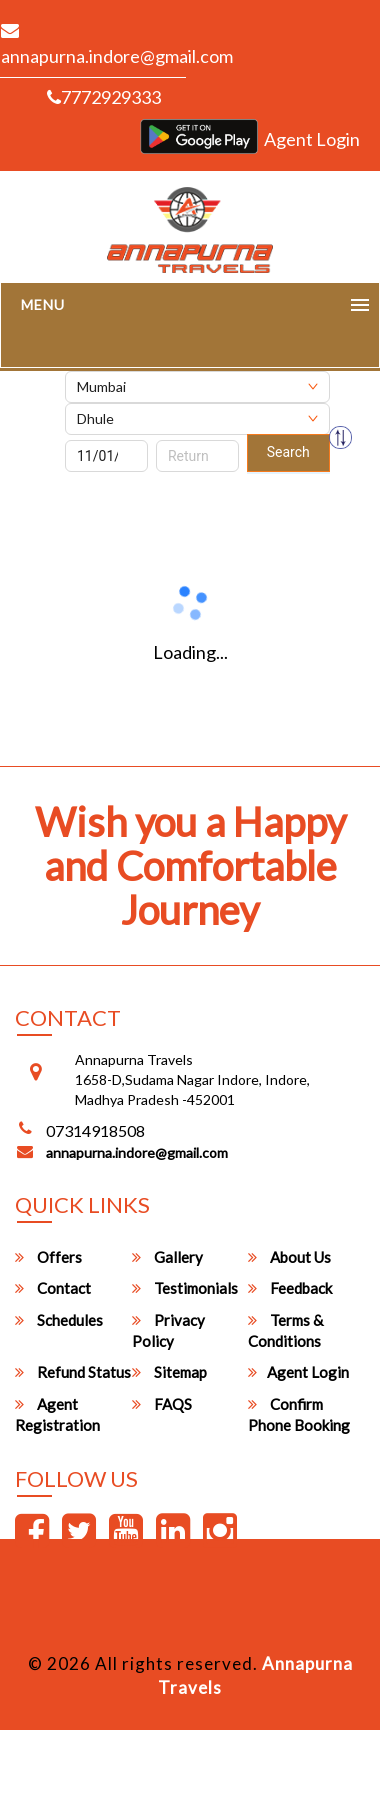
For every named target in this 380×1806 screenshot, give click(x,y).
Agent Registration (57, 1414)
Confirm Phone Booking (299, 1414)
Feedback (290, 1288)
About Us (289, 1257)
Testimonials (185, 1288)
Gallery (167, 1257)
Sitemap (169, 1372)
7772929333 (104, 97)
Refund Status (73, 1372)
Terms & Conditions (285, 1330)
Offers (48, 1257)
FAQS (162, 1404)
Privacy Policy (168, 1330)
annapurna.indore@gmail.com (137, 1152)
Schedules (59, 1320)
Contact (53, 1288)
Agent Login (312, 139)
